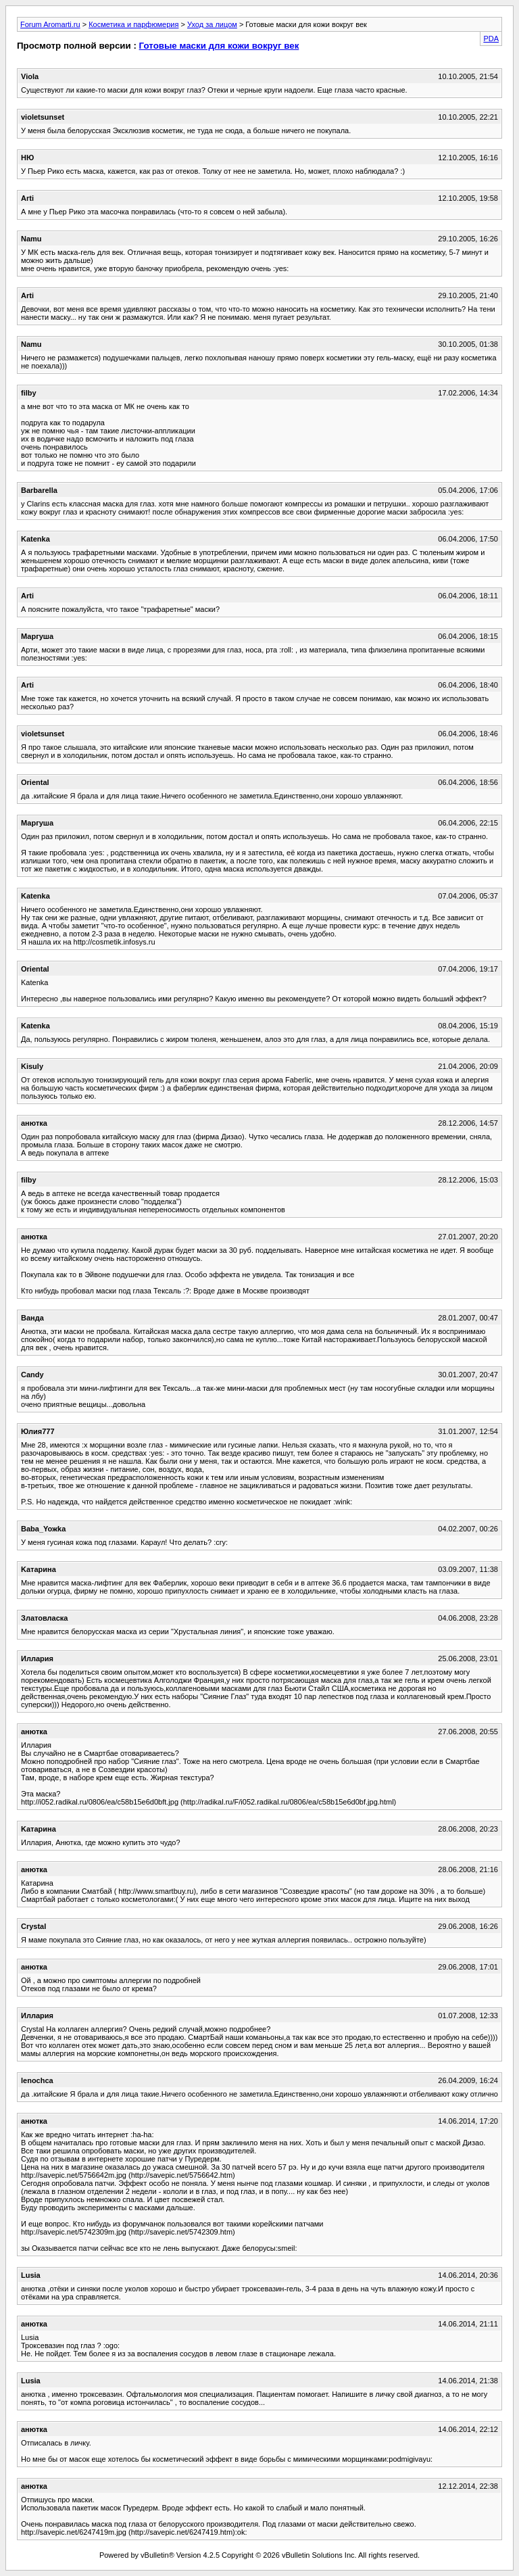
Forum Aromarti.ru (50, 24)
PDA (491, 38)
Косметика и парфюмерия (133, 24)
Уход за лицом (212, 24)
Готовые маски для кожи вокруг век (219, 46)
